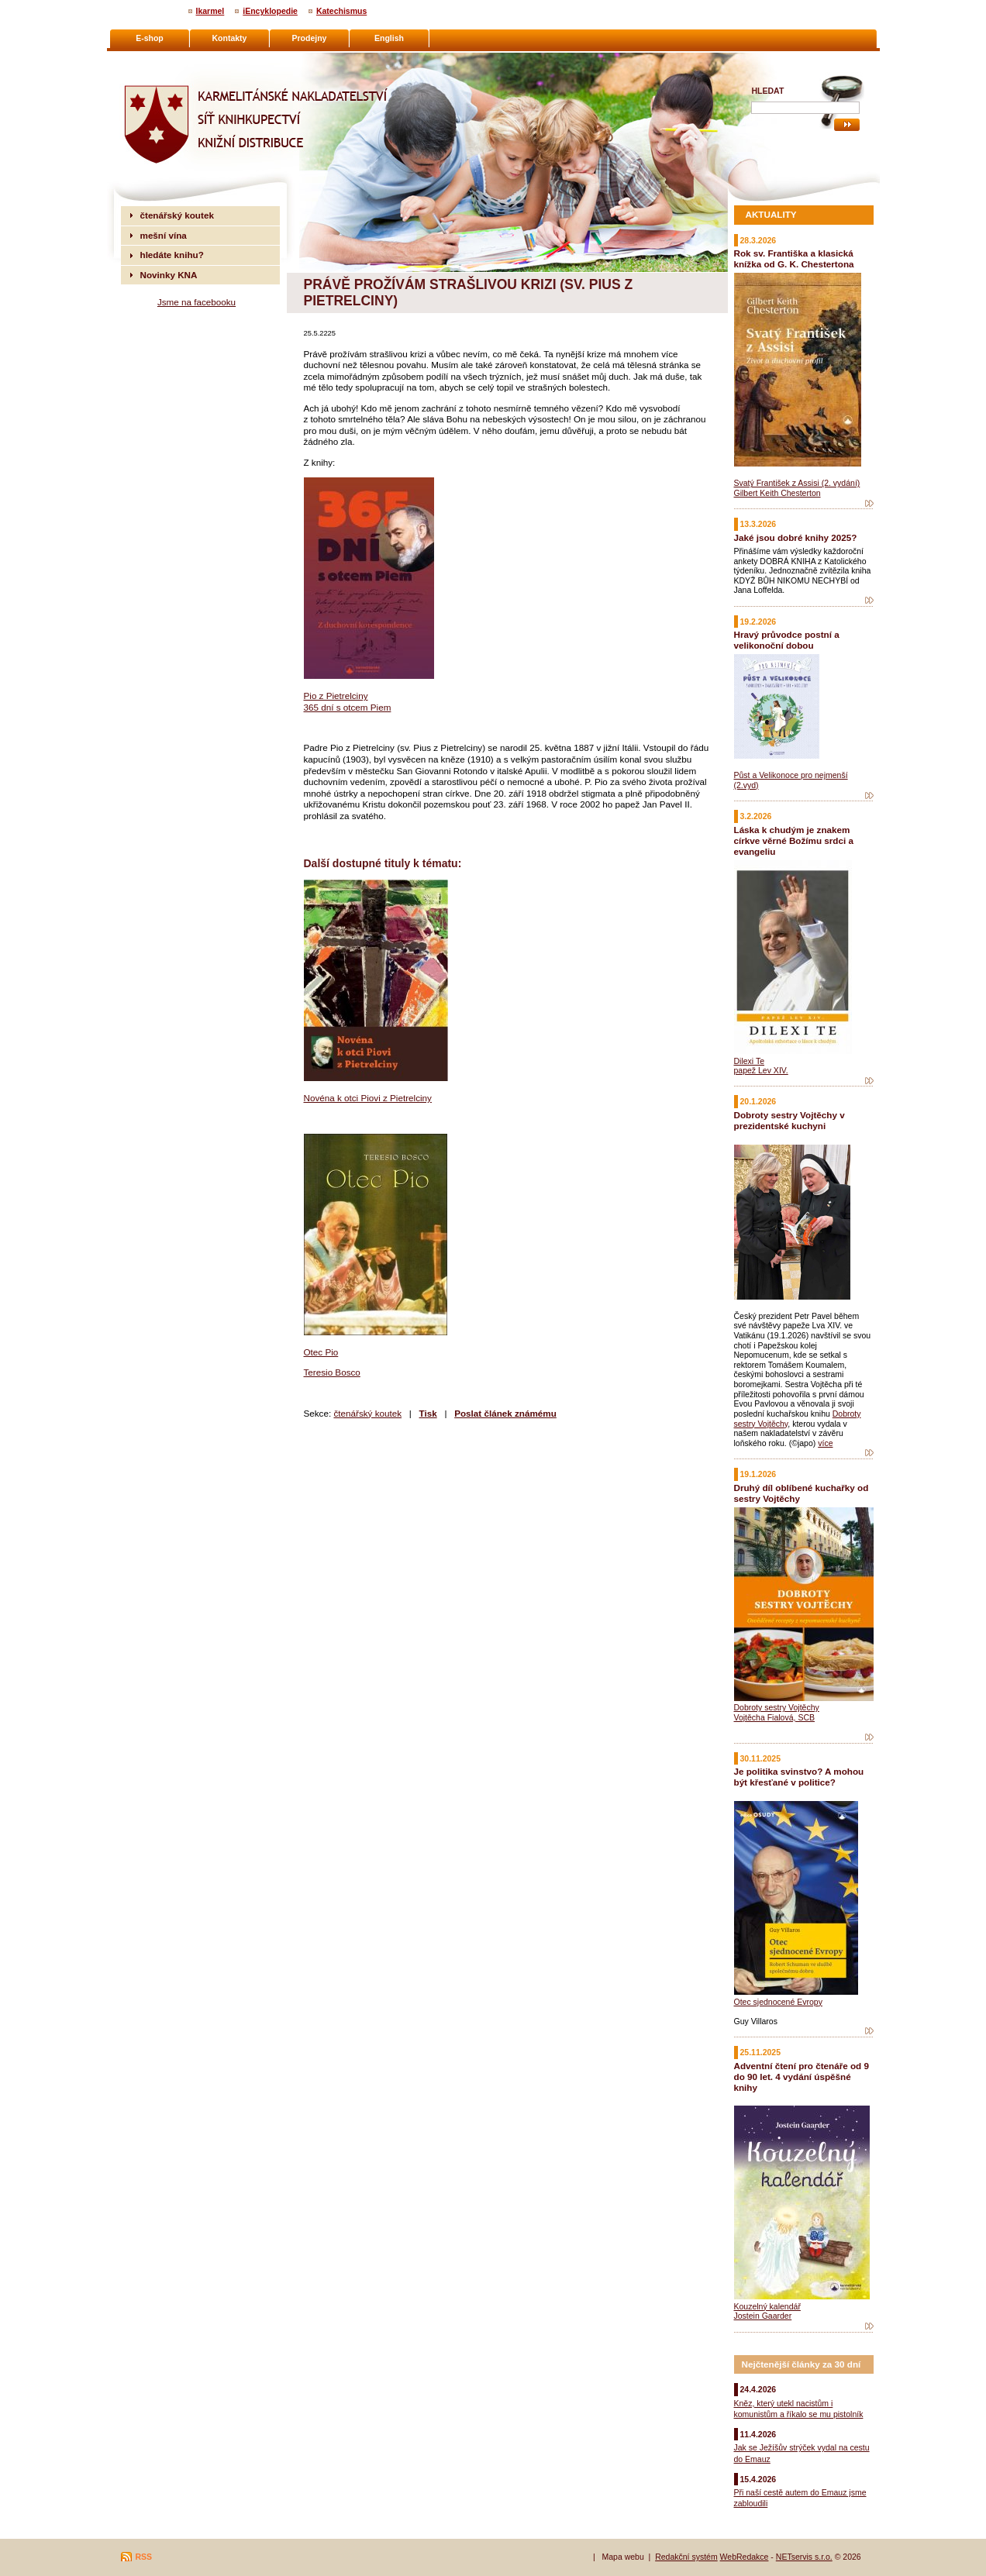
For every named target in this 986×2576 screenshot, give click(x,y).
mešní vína (163, 235)
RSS (144, 2556)
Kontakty (229, 38)
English (389, 38)
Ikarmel (210, 10)
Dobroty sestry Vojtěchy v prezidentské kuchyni (789, 1120)
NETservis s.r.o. (804, 2556)
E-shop (150, 38)
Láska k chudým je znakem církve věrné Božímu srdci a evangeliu (793, 840)
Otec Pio (321, 1352)
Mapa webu (622, 2556)
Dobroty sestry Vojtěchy (776, 1707)
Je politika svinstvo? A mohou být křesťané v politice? (799, 1776)
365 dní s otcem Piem (347, 707)
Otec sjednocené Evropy (778, 2001)
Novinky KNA (169, 275)
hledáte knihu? (172, 255)
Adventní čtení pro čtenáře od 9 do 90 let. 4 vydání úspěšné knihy (801, 2076)
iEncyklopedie (270, 10)
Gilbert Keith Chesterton (777, 493)
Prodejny (309, 38)
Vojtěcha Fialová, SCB (774, 1717)
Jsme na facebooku (196, 302)
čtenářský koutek (367, 1413)
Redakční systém (686, 2556)
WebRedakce (744, 2556)
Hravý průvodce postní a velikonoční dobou (786, 639)
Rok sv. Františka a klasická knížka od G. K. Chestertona (794, 258)
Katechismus (341, 10)
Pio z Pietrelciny (336, 695)
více (825, 1443)
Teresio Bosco (332, 1372)
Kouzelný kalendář (767, 2306)
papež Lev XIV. (761, 1070)
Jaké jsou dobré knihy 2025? (795, 537)
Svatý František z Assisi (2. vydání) (797, 482)
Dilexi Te (749, 1061)
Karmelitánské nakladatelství (181, 59)
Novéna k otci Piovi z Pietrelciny (368, 1098)
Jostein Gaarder (763, 2315)
